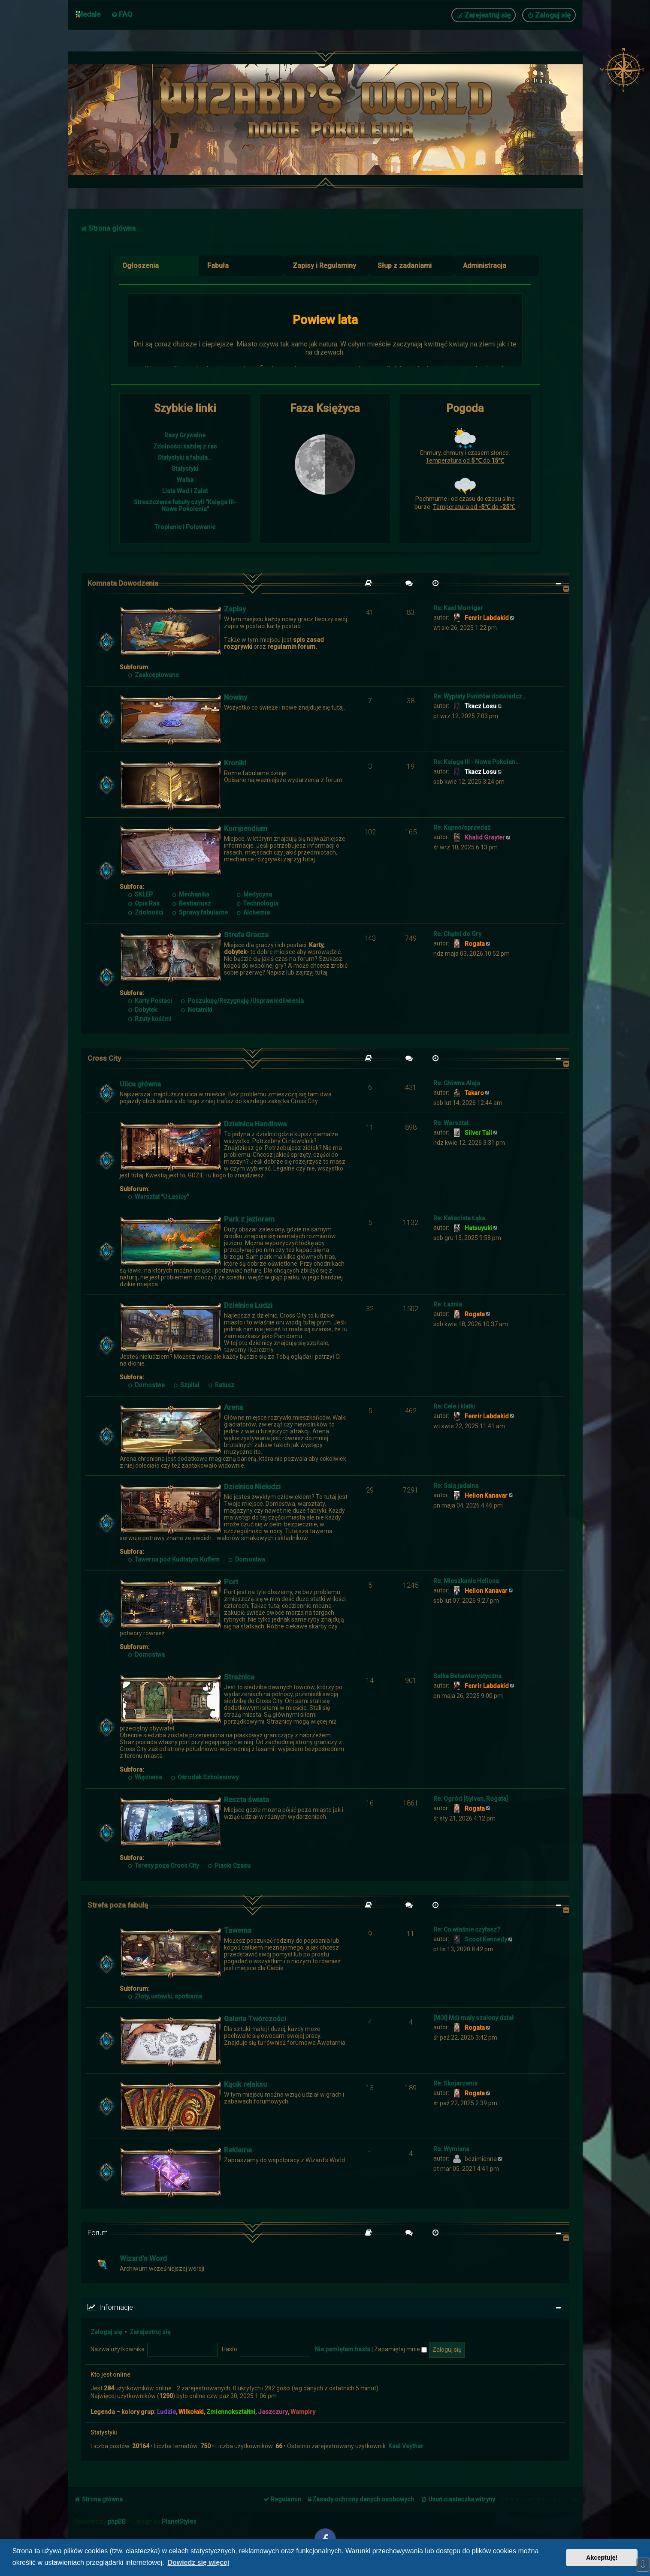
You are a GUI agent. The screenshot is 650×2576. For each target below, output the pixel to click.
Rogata (475, 943)
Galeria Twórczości (255, 2018)
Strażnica (239, 1677)
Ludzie (166, 2411)
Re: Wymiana (451, 2149)
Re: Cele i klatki (454, 1406)
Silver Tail (478, 1132)
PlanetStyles (179, 2521)
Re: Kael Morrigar (458, 608)
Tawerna (237, 1930)
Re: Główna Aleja (456, 1083)
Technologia (257, 903)
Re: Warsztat (451, 1122)
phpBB (117, 2521)
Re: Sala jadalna (455, 1485)
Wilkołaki (191, 2411)
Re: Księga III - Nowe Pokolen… (476, 761)
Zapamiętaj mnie (400, 2349)
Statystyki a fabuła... (185, 457)
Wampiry (302, 2411)
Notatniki (196, 1009)
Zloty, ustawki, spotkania (165, 1996)
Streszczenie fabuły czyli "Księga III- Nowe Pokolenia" (185, 505)
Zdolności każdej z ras (185, 446)
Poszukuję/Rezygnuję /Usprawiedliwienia (242, 1000)
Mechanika (190, 894)
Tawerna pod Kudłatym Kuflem (174, 1559)
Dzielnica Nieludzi (252, 1486)
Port (231, 1581)
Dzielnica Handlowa (255, 1123)
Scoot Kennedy (486, 1939)
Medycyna (254, 894)
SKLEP (140, 894)
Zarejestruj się (150, 2332)
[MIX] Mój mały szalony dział (473, 2017)
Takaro (474, 1092)
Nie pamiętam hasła (342, 2349)
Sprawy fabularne (200, 912)
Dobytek (142, 1009)
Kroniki (235, 762)
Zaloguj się (106, 2332)
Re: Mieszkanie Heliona (466, 1580)
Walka (185, 479)
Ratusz (221, 1384)
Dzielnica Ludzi (248, 1305)
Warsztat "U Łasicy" (158, 1196)
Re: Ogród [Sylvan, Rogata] (470, 1798)
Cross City (104, 1058)
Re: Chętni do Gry (457, 933)
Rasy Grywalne (185, 435)
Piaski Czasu (229, 1865)
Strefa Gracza (246, 934)
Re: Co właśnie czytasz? (466, 1929)
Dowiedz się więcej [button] (198, 2562)
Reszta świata (246, 1799)
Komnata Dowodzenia (123, 583)
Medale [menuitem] (88, 14)
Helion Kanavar (486, 1495)
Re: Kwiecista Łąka (459, 1218)
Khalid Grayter (485, 837)
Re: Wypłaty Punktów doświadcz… (479, 696)
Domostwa (146, 1384)
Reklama (238, 2150)
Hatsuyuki (478, 1228)
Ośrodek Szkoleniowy (205, 1777)
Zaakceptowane (153, 674)
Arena (233, 1407)
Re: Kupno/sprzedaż (461, 827)
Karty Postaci (150, 1000)
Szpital (186, 1384)
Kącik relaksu (245, 2084)
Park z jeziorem (249, 1219)
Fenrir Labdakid (487, 617)
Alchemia (253, 912)
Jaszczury (273, 2411)
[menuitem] (121, 14)
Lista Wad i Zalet (185, 491)
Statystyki (185, 468)
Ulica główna (140, 1084)
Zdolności (146, 912)
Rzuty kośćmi (150, 1018)
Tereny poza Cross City (164, 1865)
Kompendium (245, 828)
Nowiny (235, 697)
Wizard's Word (143, 2258)
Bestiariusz (191, 903)
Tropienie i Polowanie (184, 527)
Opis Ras (144, 903)
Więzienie (145, 1777)
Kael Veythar (405, 2446)
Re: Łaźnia (447, 1304)
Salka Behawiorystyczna (467, 1676)
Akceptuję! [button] (602, 2557)
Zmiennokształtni (230, 2411)
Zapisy (235, 609)
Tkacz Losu (480, 706)
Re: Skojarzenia (455, 2083)
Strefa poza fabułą (118, 1905)
